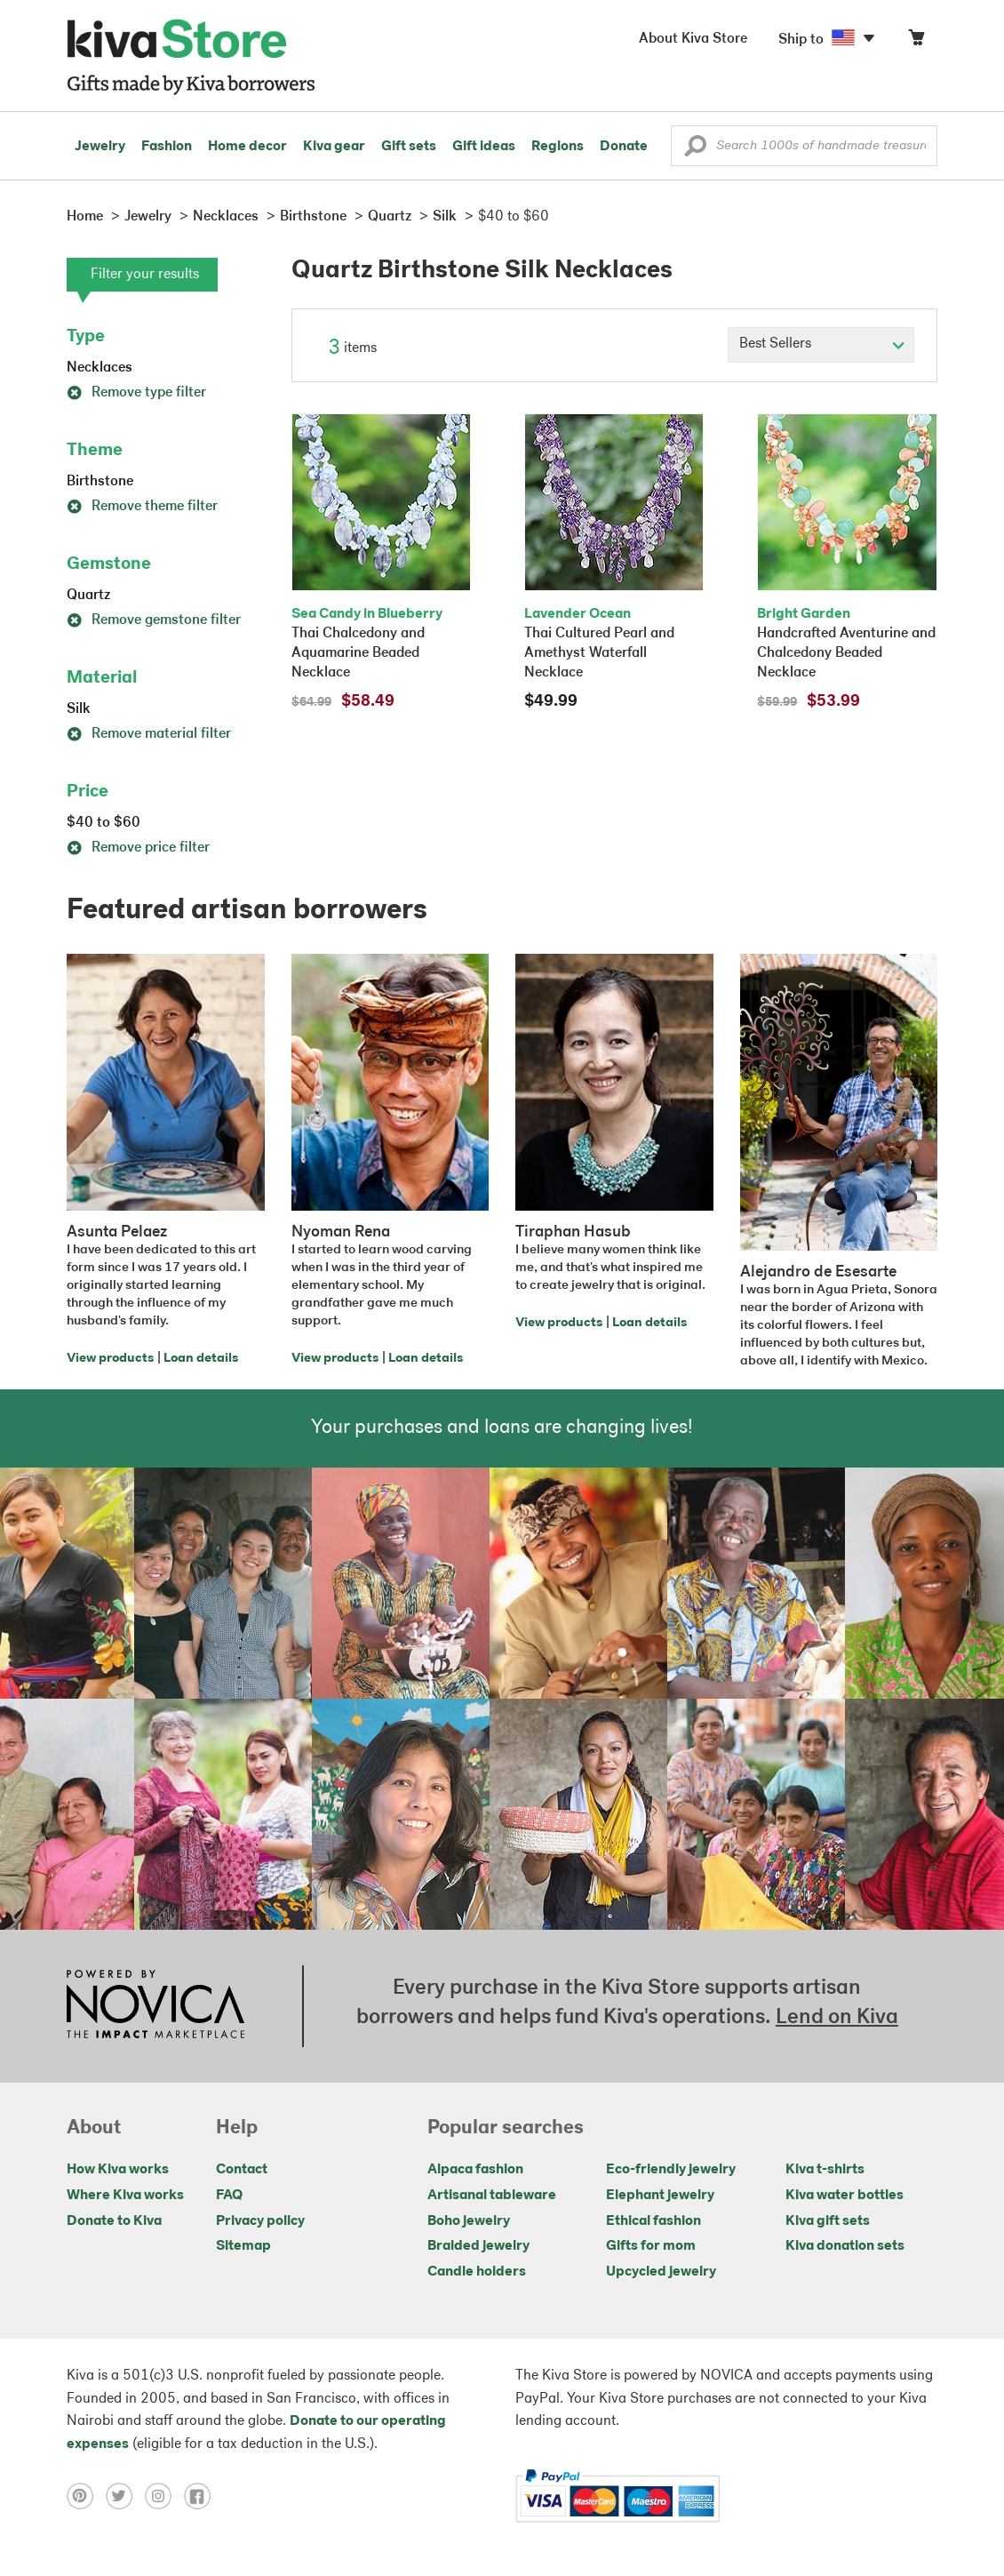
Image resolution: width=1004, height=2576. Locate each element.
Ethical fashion (653, 2221)
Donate (624, 147)
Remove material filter (149, 734)
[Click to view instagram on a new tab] (164, 2496)
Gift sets (408, 147)
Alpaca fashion (475, 2170)
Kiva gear (334, 147)
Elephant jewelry (660, 2195)
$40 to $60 (103, 823)
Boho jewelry (468, 2221)
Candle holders (476, 2272)
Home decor (247, 147)
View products (110, 1358)
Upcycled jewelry (661, 2272)
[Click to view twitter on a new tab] (125, 2496)
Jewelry (100, 147)
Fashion (166, 147)
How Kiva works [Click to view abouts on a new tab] (118, 2170)
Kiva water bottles (844, 2195)
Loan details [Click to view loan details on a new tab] (200, 1358)
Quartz (88, 595)
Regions (557, 147)
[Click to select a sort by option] (821, 345)
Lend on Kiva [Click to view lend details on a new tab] (837, 2017)
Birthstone (100, 482)
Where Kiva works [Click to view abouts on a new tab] (125, 2195)
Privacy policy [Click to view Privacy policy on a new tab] (260, 2221)
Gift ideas (483, 147)
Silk (79, 709)
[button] (695, 150)
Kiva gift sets (827, 2221)
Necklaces (99, 368)
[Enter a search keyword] (804, 145)
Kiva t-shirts (825, 2170)
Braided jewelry (478, 2246)
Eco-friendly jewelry (671, 2170)
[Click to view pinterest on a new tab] (86, 2496)
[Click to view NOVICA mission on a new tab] (155, 2006)
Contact (241, 2170)
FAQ (229, 2195)
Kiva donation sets (844, 2246)
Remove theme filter (142, 507)
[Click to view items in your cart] (916, 41)
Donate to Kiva (114, 2221)
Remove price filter (138, 848)
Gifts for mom (651, 2246)
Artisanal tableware (491, 2195)
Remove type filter (136, 393)
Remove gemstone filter (154, 620)
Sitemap (243, 2246)
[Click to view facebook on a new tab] (201, 2496)
